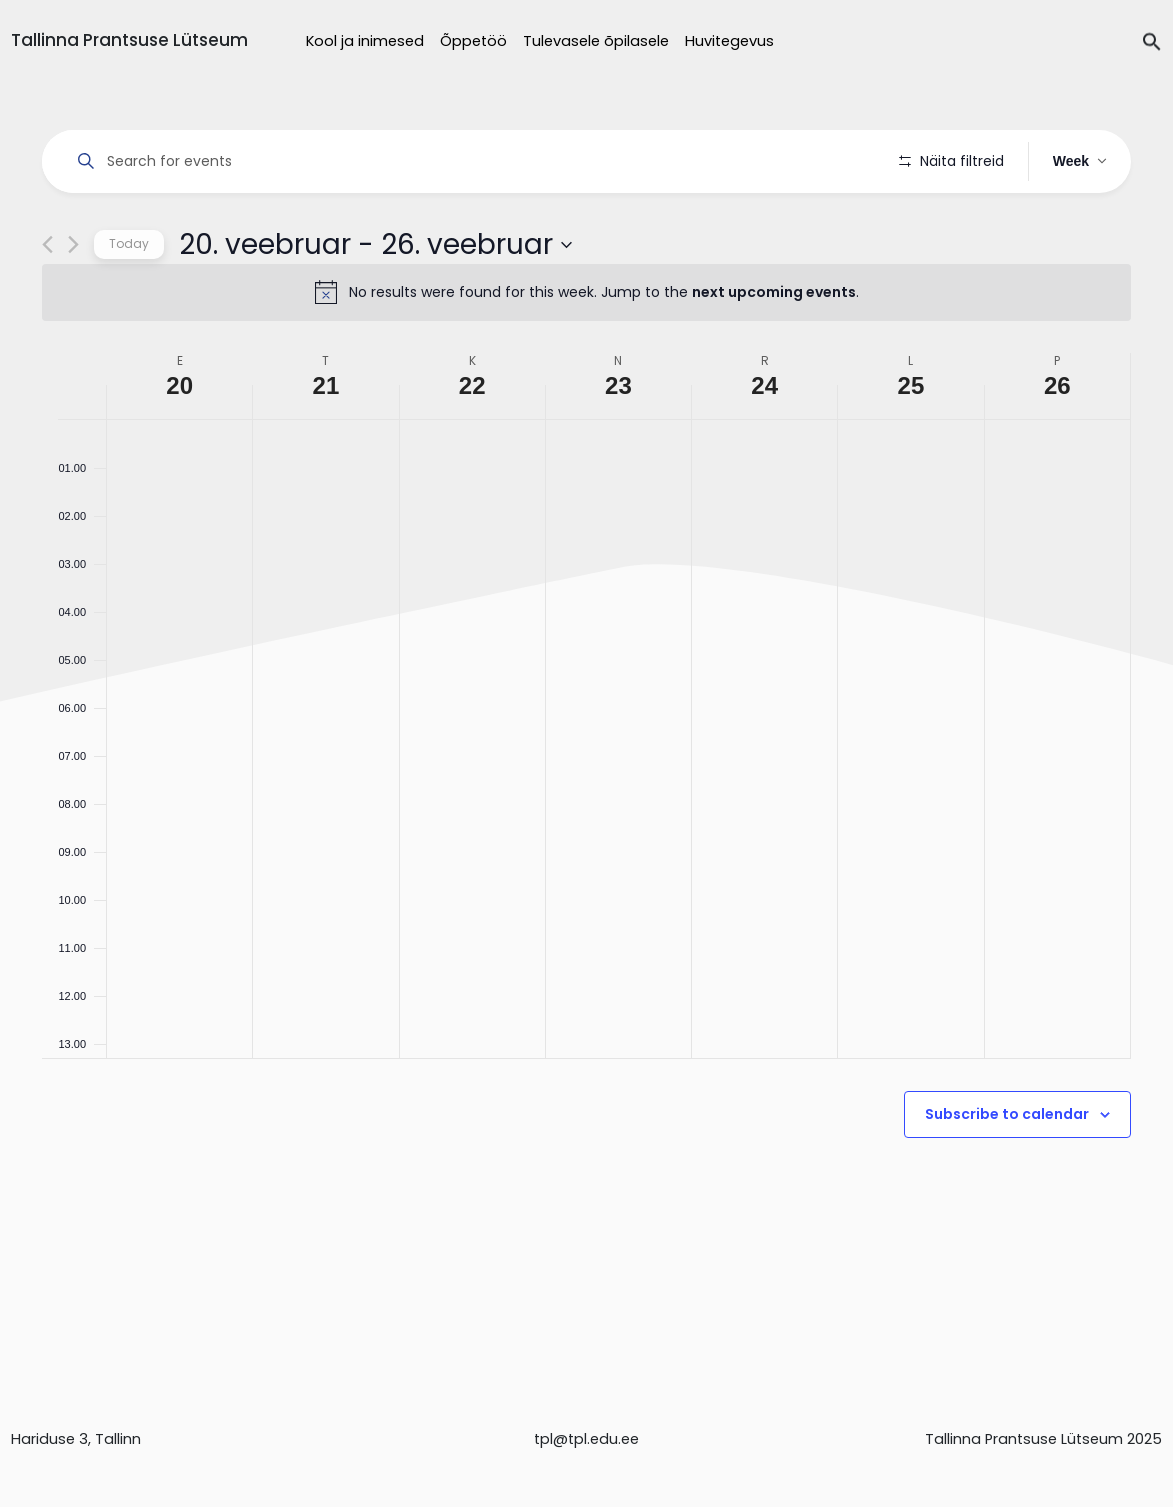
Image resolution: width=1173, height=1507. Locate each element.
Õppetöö (473, 41)
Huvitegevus (729, 41)
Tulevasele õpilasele (596, 41)
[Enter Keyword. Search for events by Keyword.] (474, 161)
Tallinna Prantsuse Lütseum (129, 40)
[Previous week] (47, 301)
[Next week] (73, 301)
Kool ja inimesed (365, 41)
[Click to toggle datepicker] (375, 301)
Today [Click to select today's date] (129, 300)
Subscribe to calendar (1007, 1171)
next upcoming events (774, 349)
